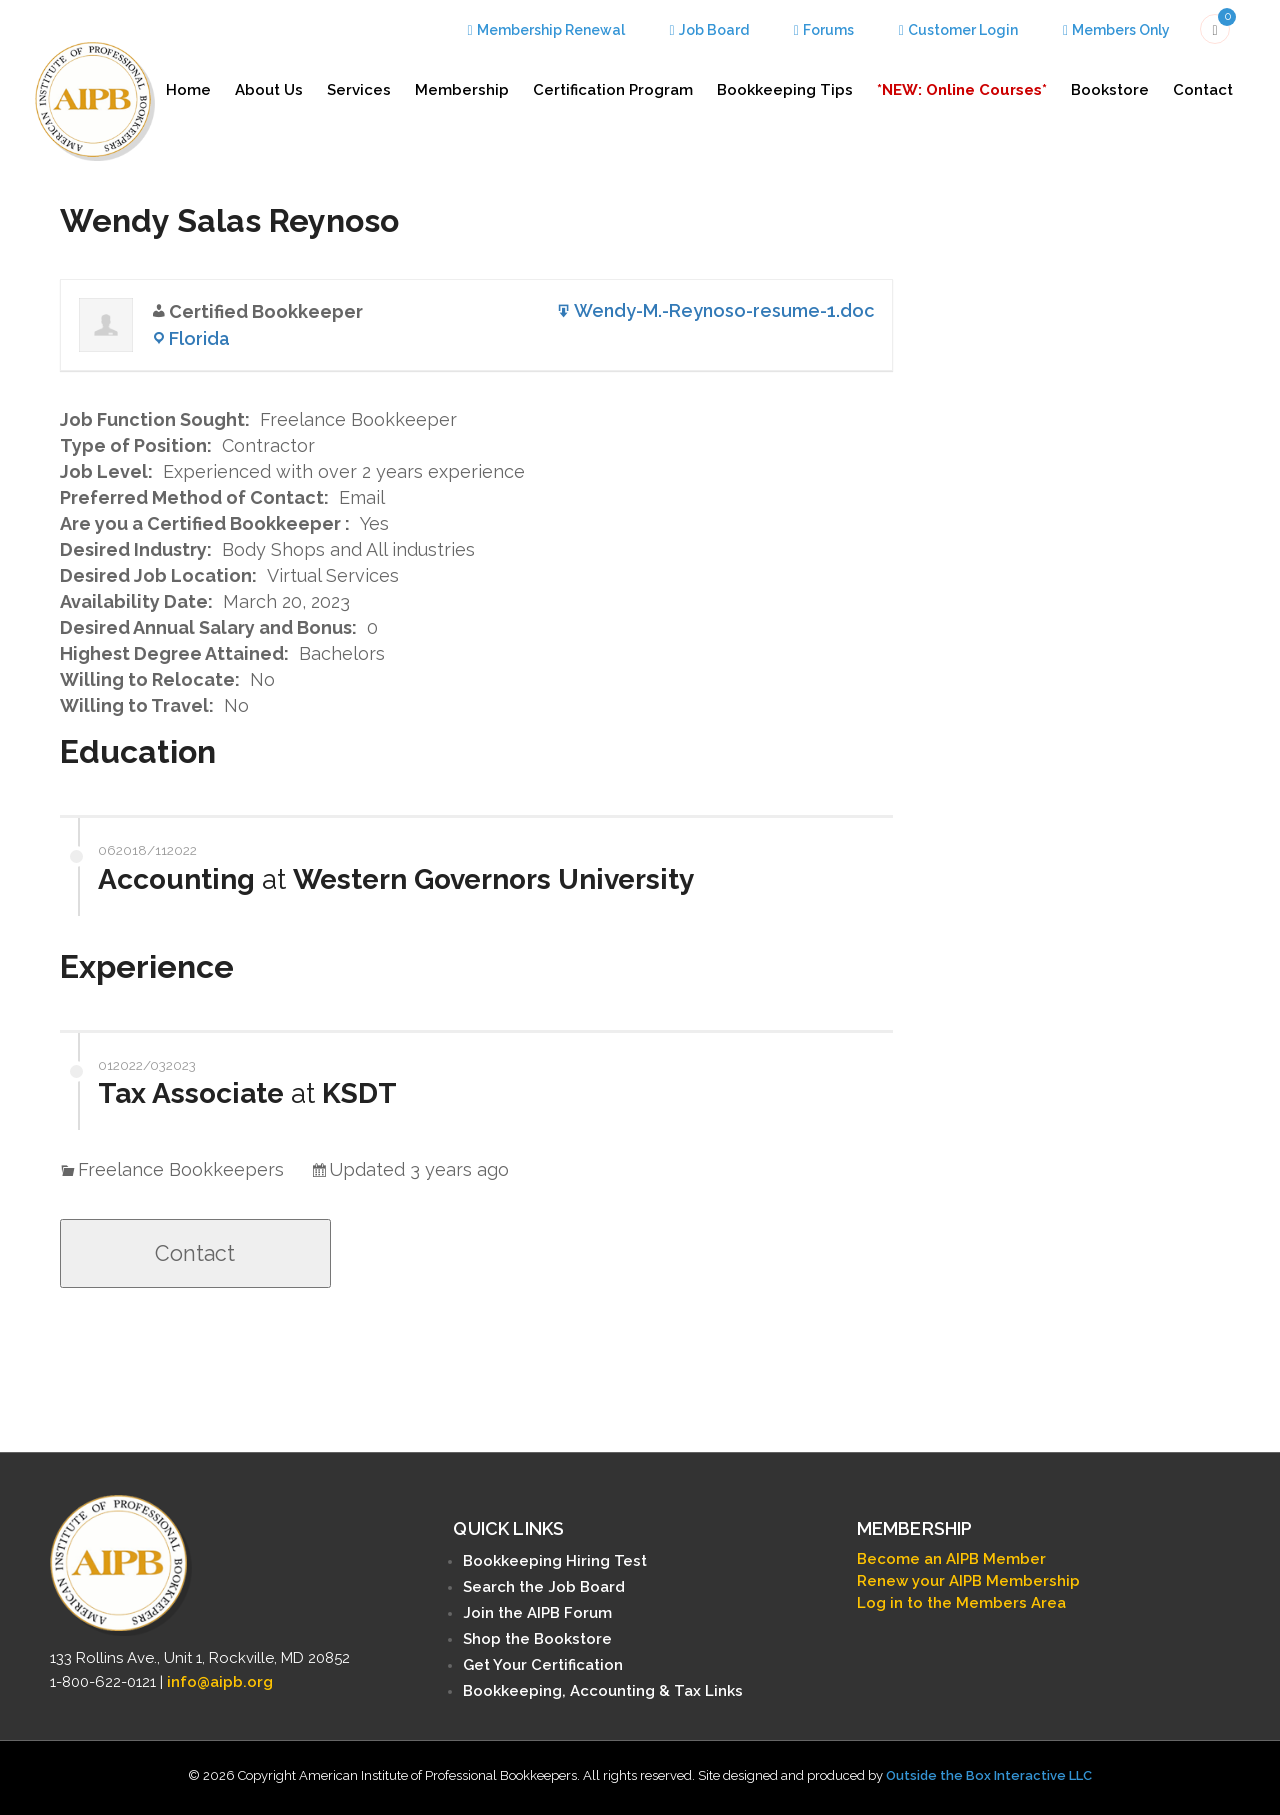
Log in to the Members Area (961, 1603)
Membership (462, 90)
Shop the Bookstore (537, 1639)
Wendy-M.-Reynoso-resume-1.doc (724, 310)
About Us (269, 90)
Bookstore (1110, 90)
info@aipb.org (220, 1682)
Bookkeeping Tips (785, 90)
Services (359, 90)
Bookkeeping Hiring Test (555, 1561)
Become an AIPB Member (951, 1559)
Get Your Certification (543, 1665)
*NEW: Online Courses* (962, 90)
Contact (1203, 90)
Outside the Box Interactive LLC (989, 1775)
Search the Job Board (544, 1587)
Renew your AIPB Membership (968, 1581)
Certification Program (613, 90)
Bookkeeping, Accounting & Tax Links (603, 1691)
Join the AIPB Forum (537, 1613)
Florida (199, 338)
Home (188, 90)
